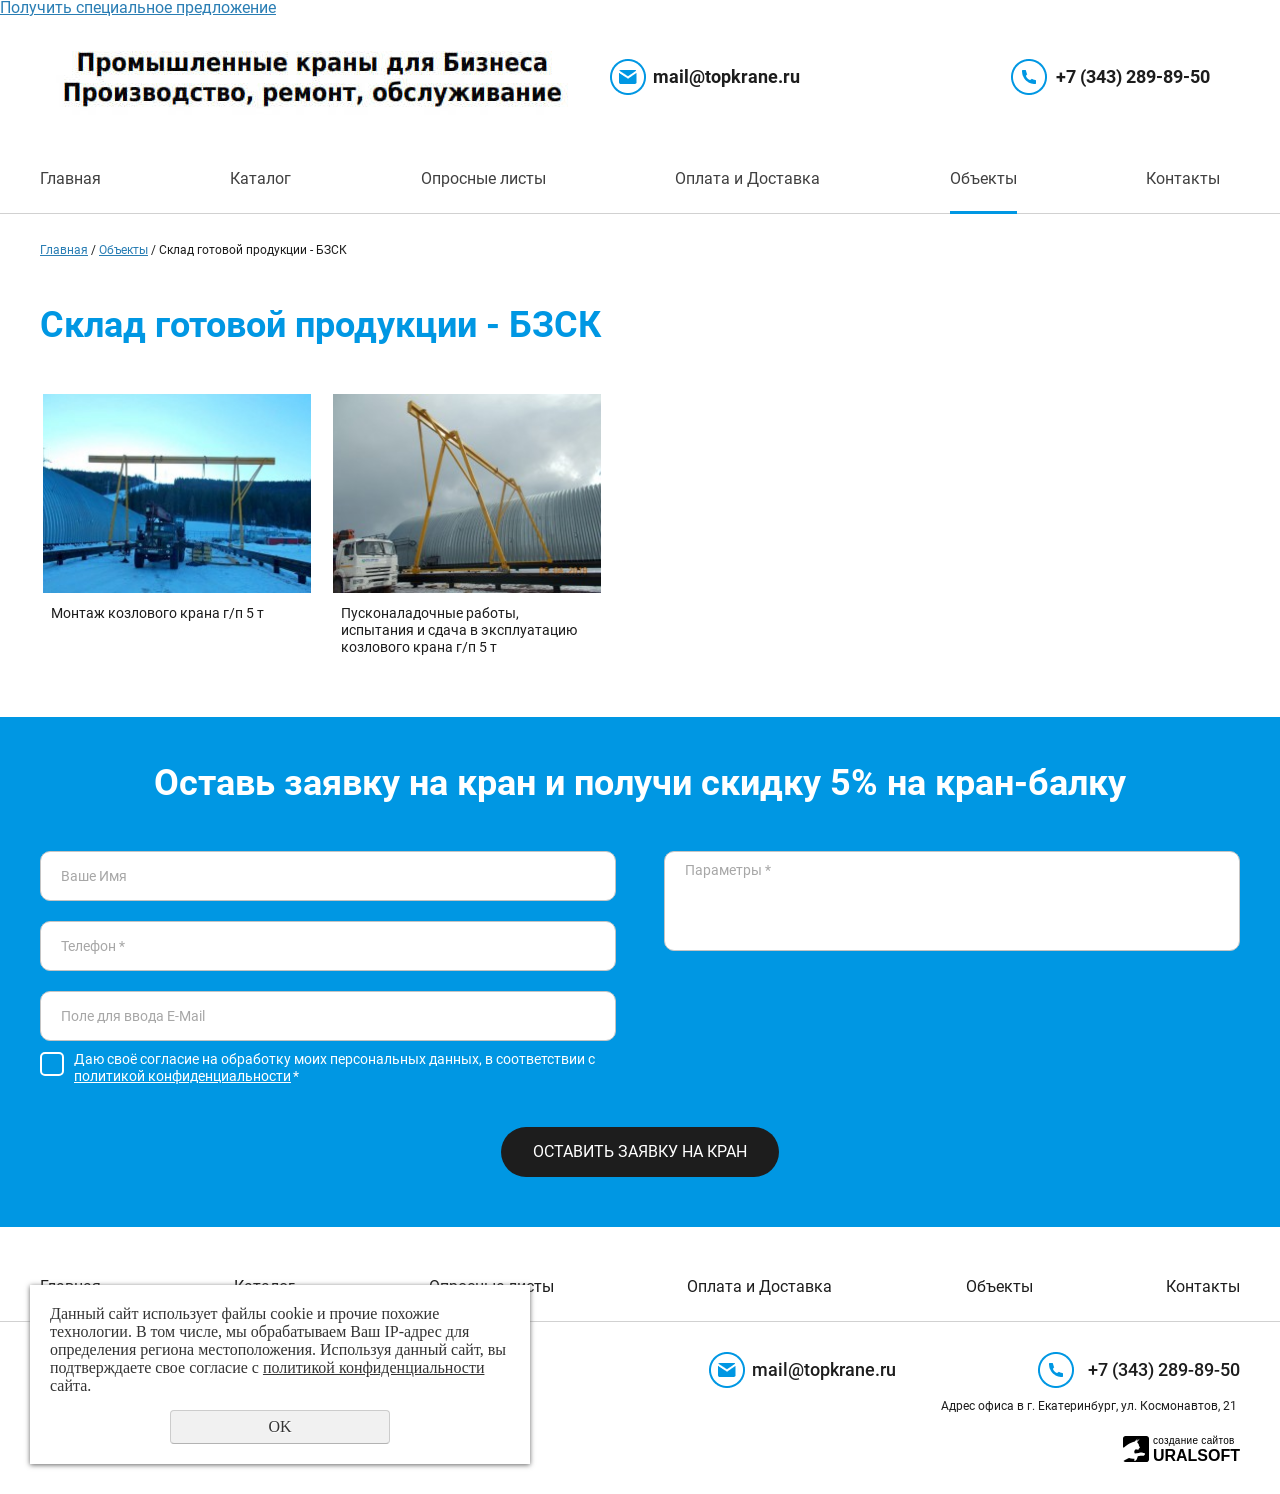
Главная (70, 178)
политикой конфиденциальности (182, 1076)
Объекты (983, 178)
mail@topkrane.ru (726, 76)
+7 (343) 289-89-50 (1133, 76)
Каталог (260, 178)
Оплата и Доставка (747, 178)
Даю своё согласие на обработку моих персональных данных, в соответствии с (334, 1067)
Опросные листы (483, 178)
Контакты (1183, 178)
